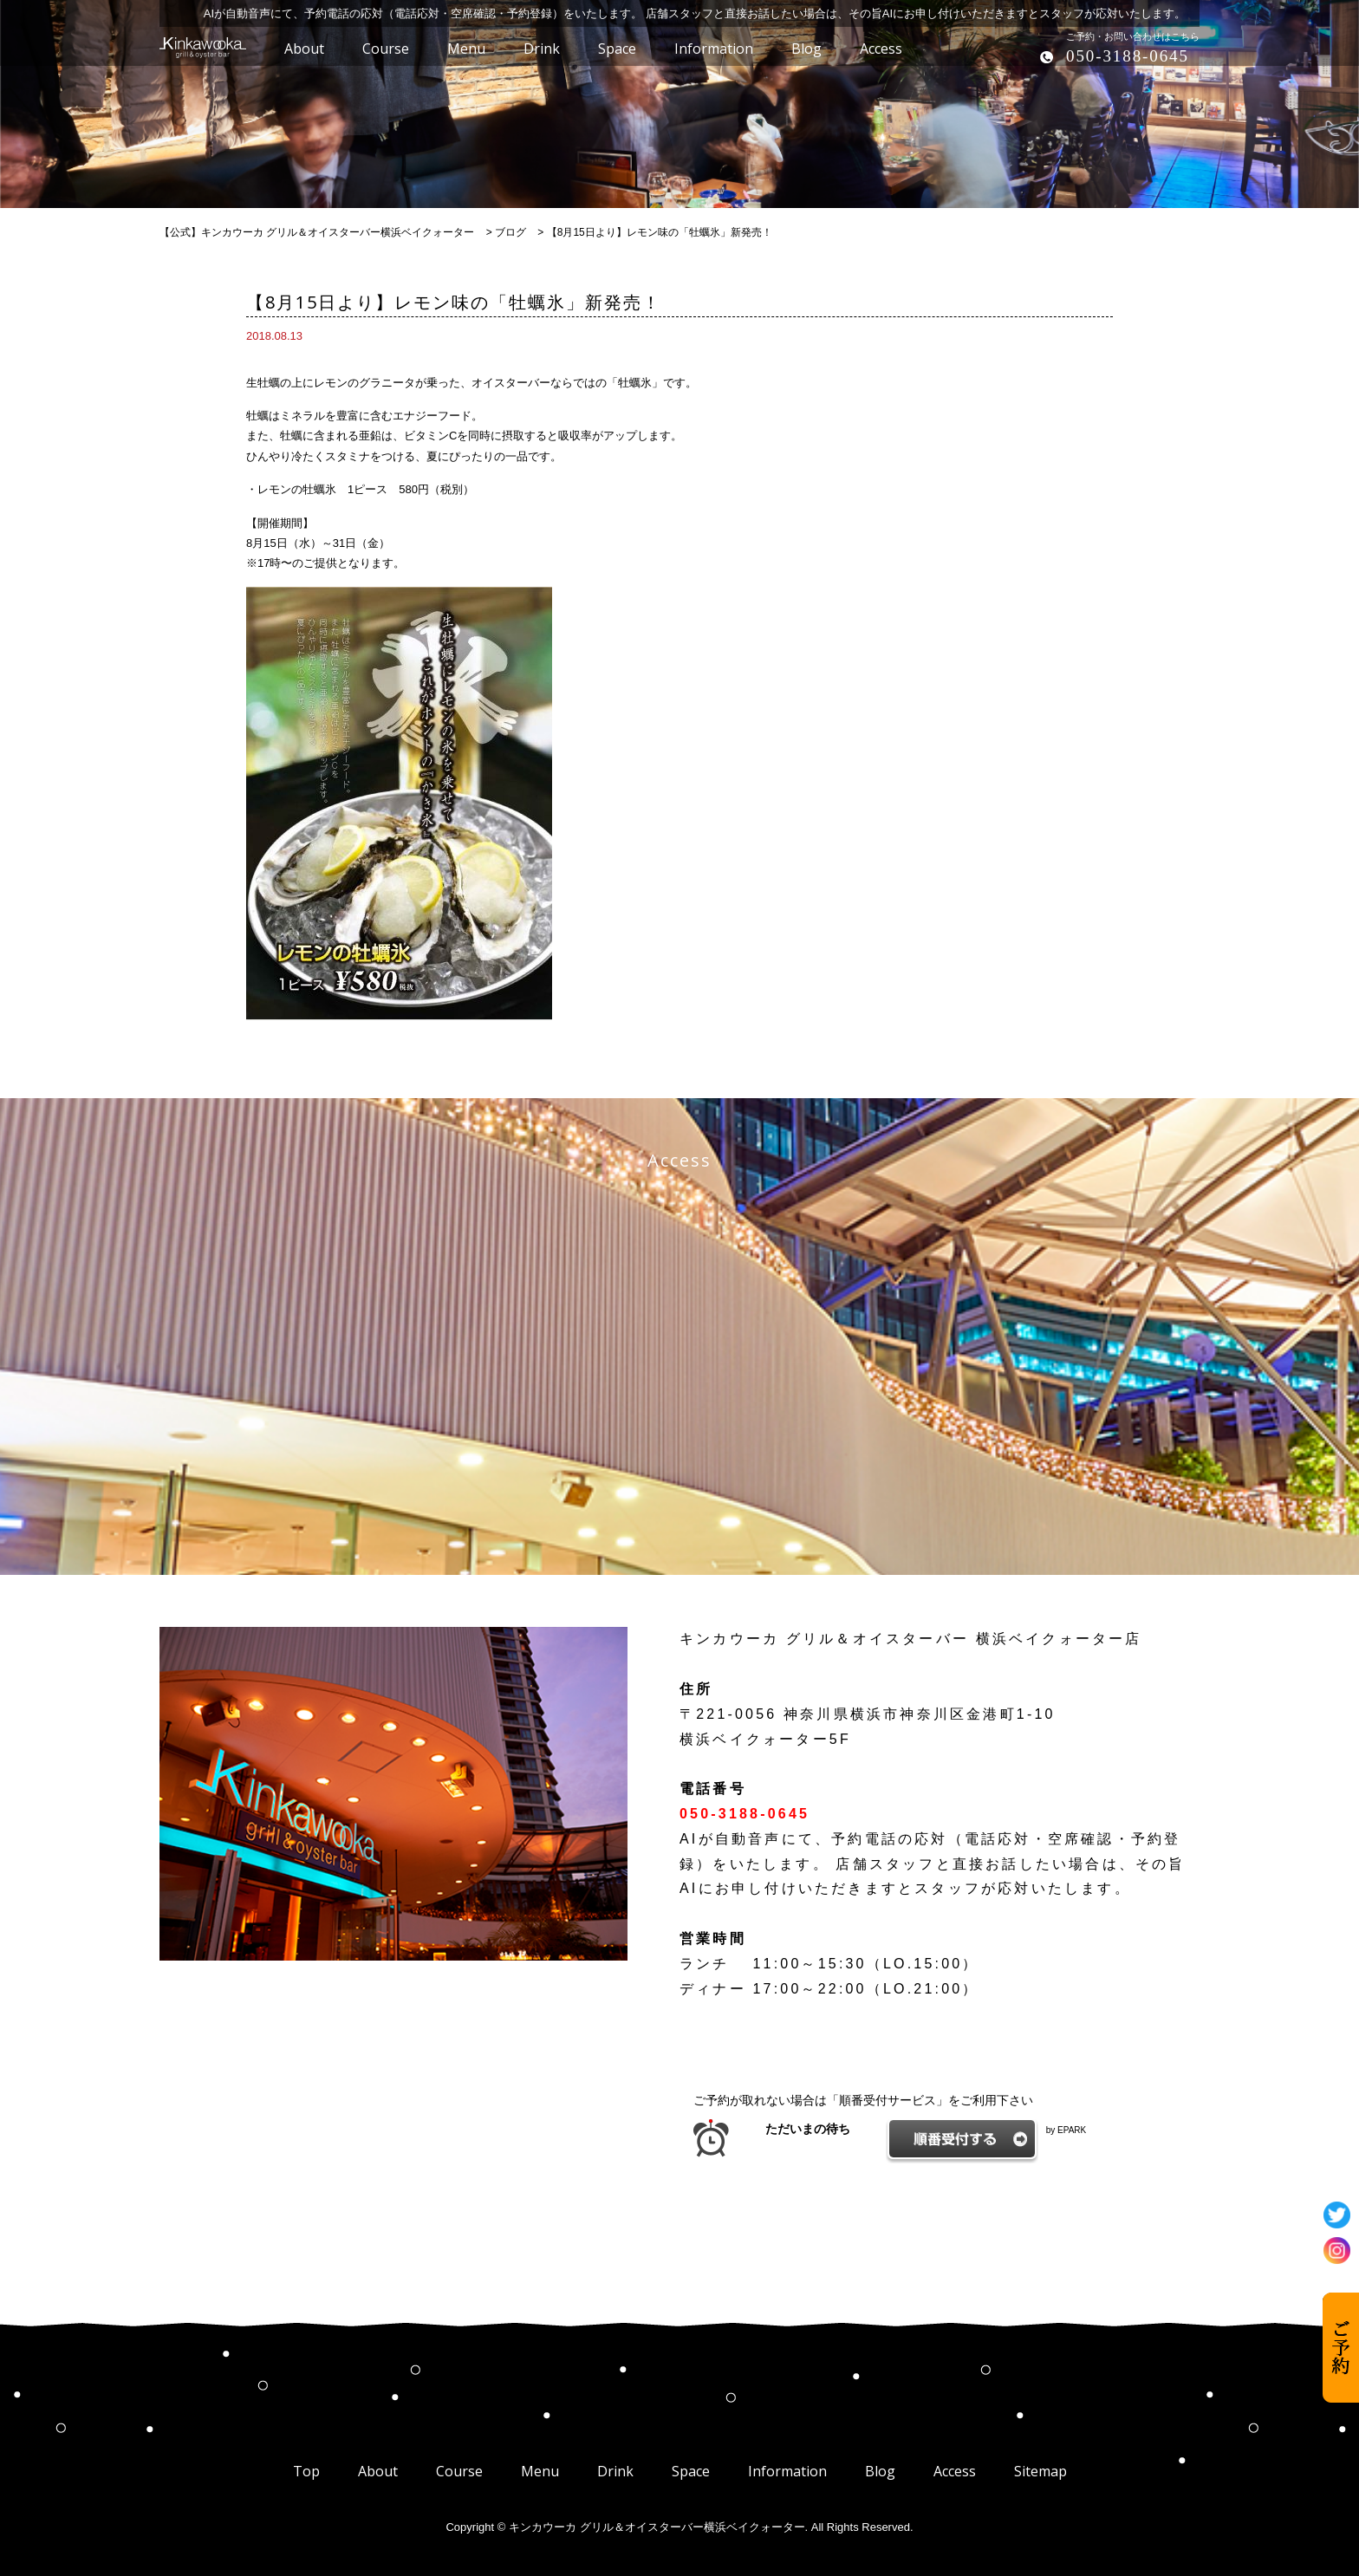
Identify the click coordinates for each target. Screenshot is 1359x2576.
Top (306, 2471)
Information (787, 2471)
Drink (615, 2471)
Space (691, 2471)
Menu (540, 2471)
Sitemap (1040, 2471)
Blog (880, 2471)
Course (459, 2471)
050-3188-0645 (1127, 56)
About (378, 2471)
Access (954, 2471)
